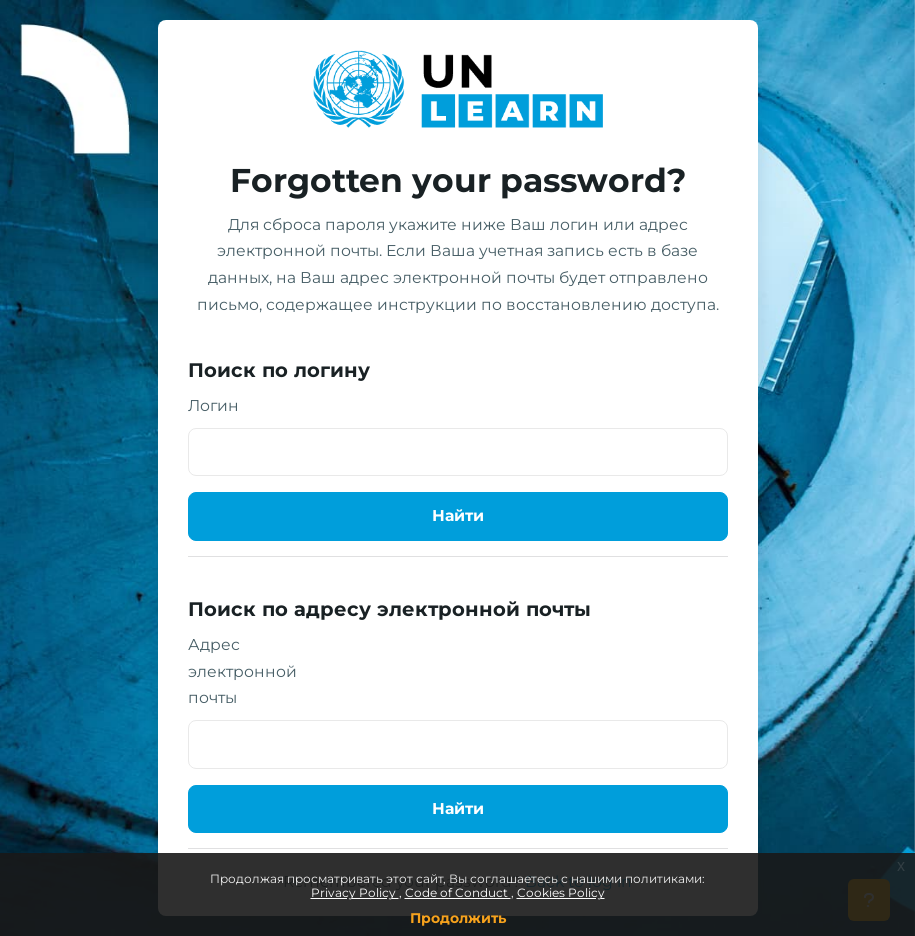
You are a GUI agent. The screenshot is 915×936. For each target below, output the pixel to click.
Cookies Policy (561, 892)
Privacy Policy (355, 892)
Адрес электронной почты (242, 671)
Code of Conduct (458, 892)
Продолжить (458, 918)
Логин (213, 405)
